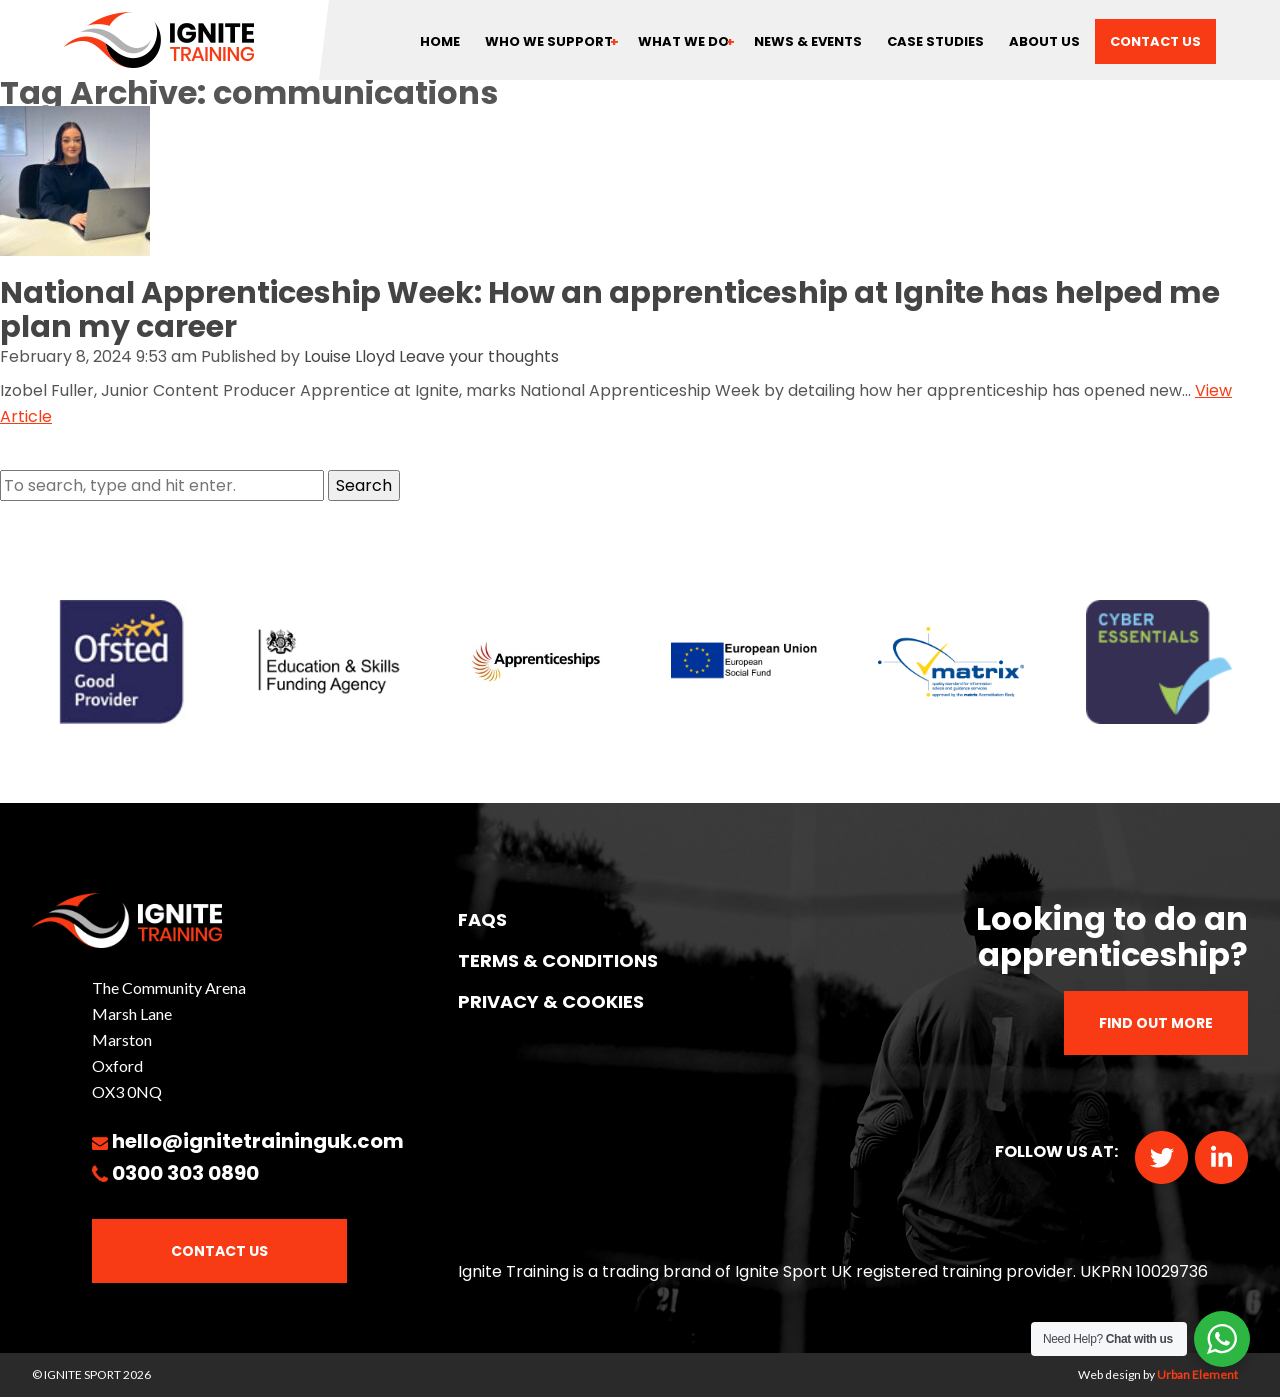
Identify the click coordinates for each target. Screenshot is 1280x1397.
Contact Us (219, 1251)
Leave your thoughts (479, 356)
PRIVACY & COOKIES (551, 1001)
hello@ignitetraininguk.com (258, 1141)
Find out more (1156, 1023)
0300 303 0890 (185, 1173)
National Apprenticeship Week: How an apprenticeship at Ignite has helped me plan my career (610, 310)
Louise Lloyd (349, 356)
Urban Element (1197, 1374)
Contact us (1155, 41)
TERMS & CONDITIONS (558, 960)
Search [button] (364, 485)
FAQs (482, 919)
